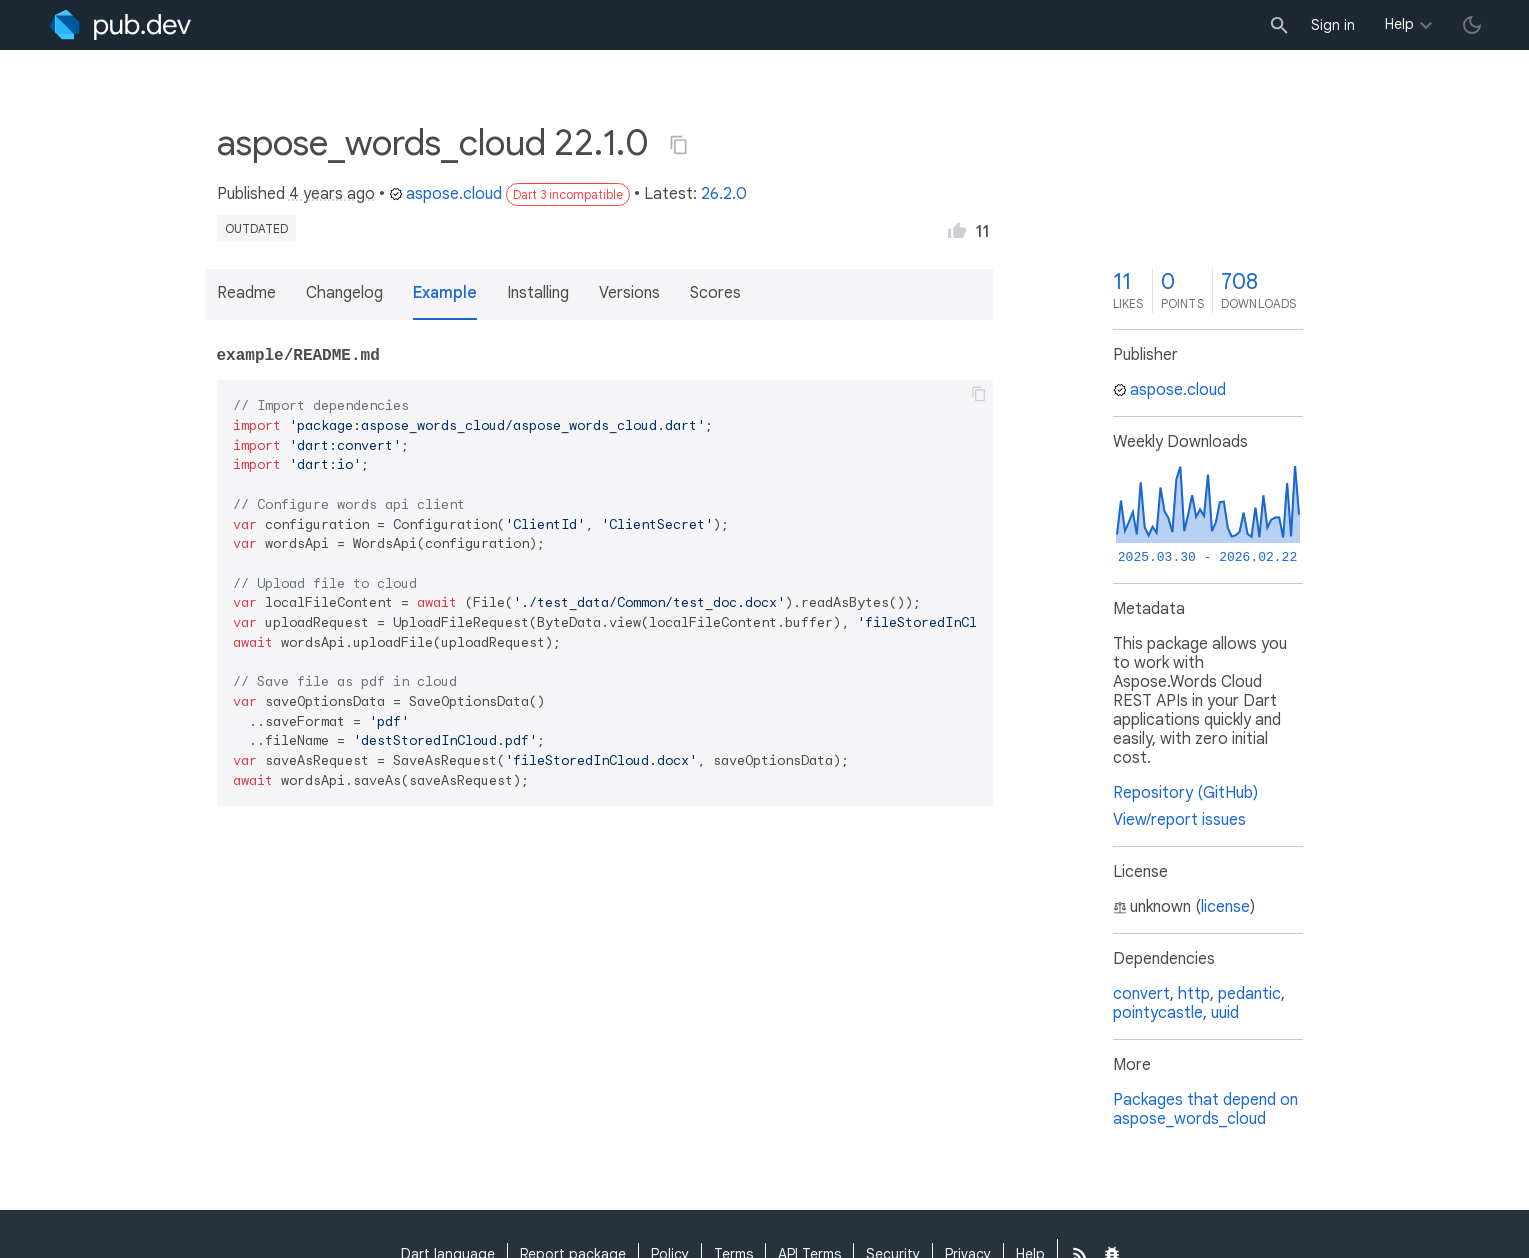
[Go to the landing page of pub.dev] (120, 25)
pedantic (1249, 994)
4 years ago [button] (332, 194)
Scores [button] (715, 293)
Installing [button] (538, 293)
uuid (1225, 1013)
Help (1399, 24)
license (1225, 907)
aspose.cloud (445, 194)
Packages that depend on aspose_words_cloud (1205, 1109)
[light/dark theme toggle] (1472, 25)
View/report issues (1179, 820)
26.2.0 (724, 194)
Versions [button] (629, 293)
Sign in (1333, 25)
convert (1141, 994)
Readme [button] (246, 293)
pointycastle (1158, 1013)
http (1194, 994)
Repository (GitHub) (1185, 793)
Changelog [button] (344, 293)
